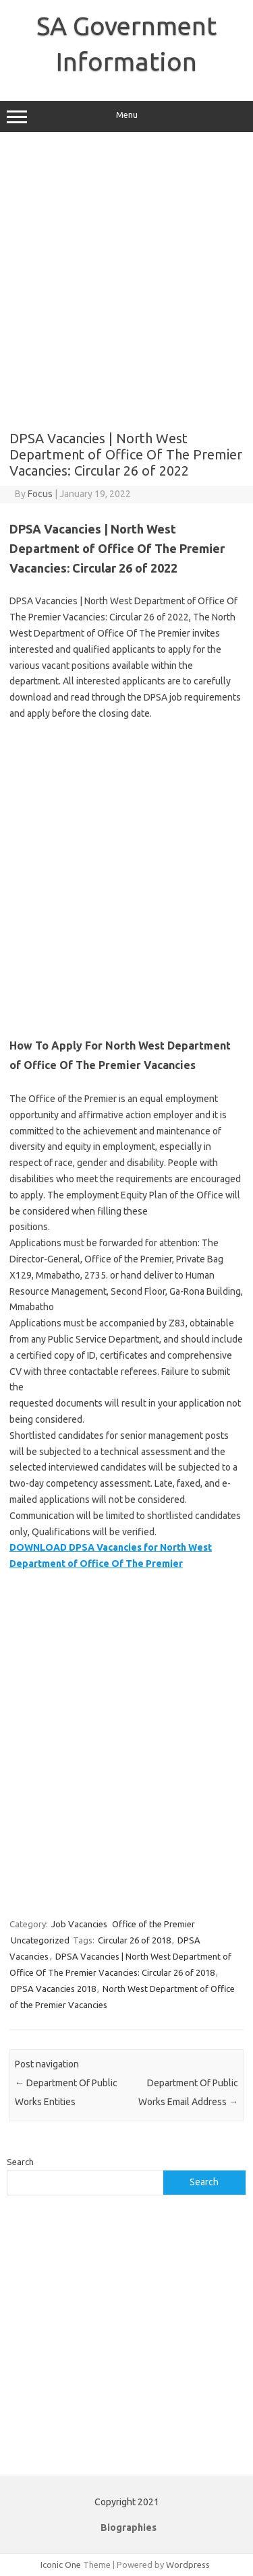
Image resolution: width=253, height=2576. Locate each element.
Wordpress (188, 2564)
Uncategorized (40, 1940)
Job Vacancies (79, 1924)
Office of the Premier (153, 1924)
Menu (126, 116)
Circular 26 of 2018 (134, 1940)
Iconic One (60, 2564)
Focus (40, 493)
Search (20, 2161)
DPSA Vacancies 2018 (53, 1988)
